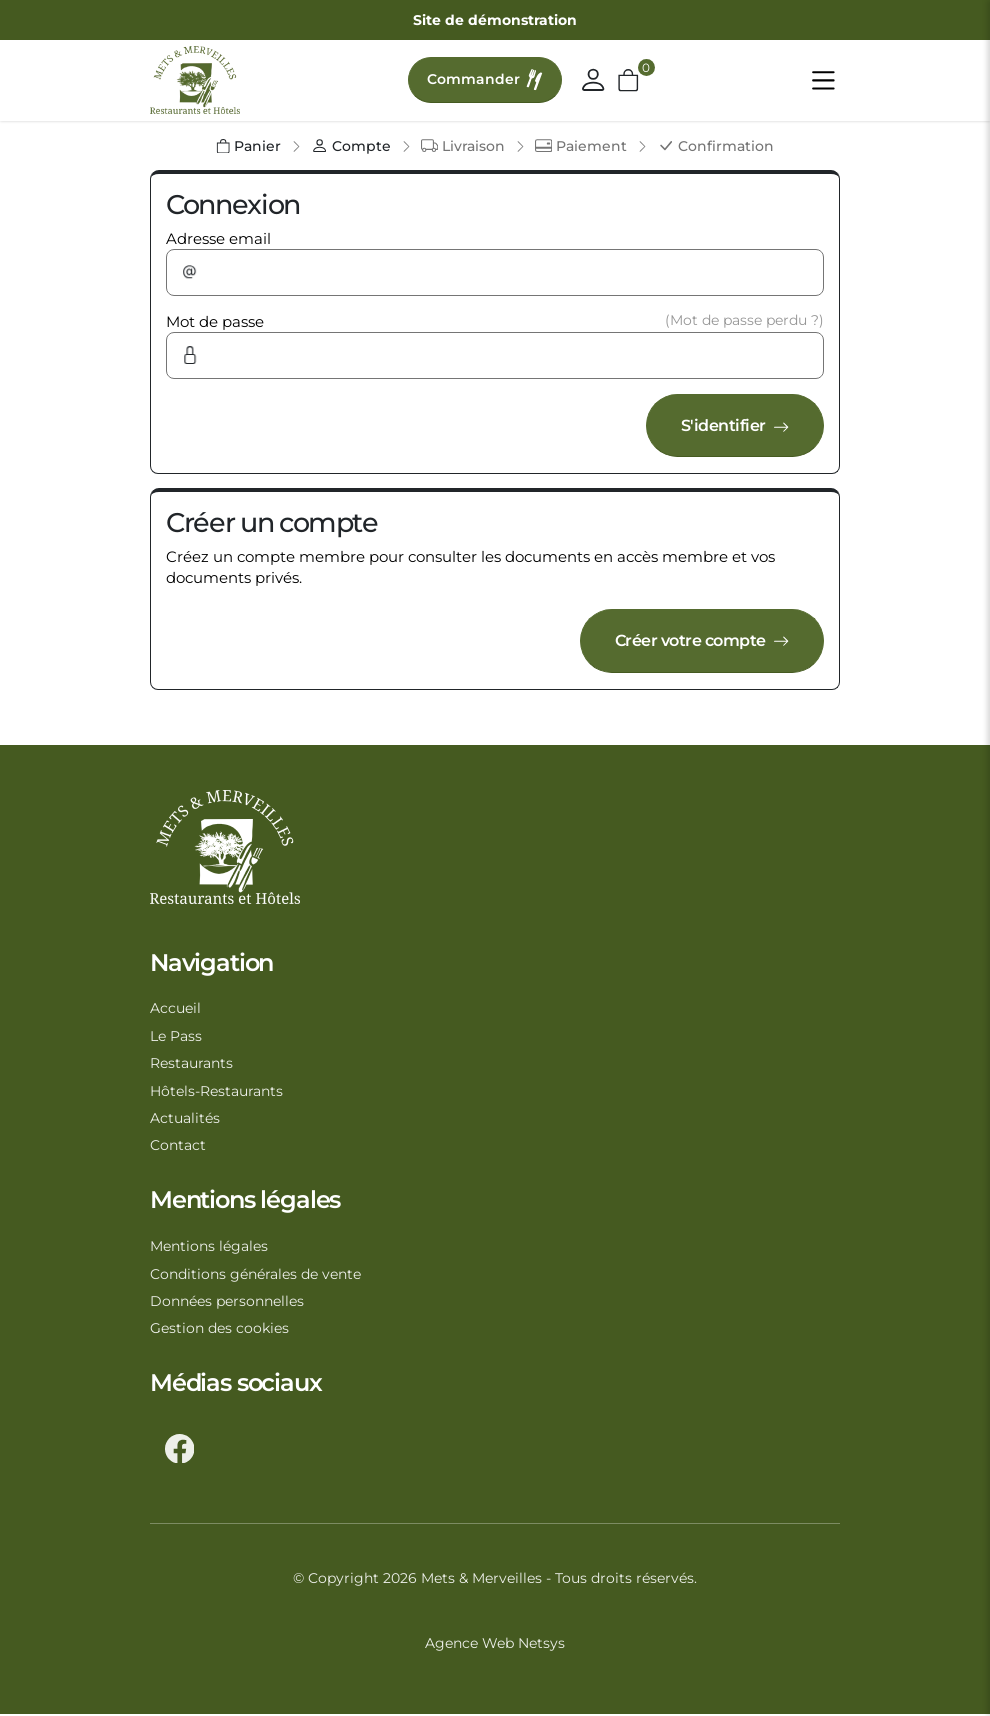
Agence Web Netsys (495, 1645)
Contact (178, 1147)
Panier (248, 146)
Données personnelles (227, 1302)
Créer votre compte (695, 641)
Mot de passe (215, 321)
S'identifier (732, 425)
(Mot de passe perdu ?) (744, 320)
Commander (486, 80)
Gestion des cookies (219, 1330)
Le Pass (176, 1037)
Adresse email (218, 238)
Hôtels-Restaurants (216, 1092)
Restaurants (191, 1064)
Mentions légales (209, 1247)
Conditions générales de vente (255, 1275)
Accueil (175, 1009)
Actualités (185, 1119)
